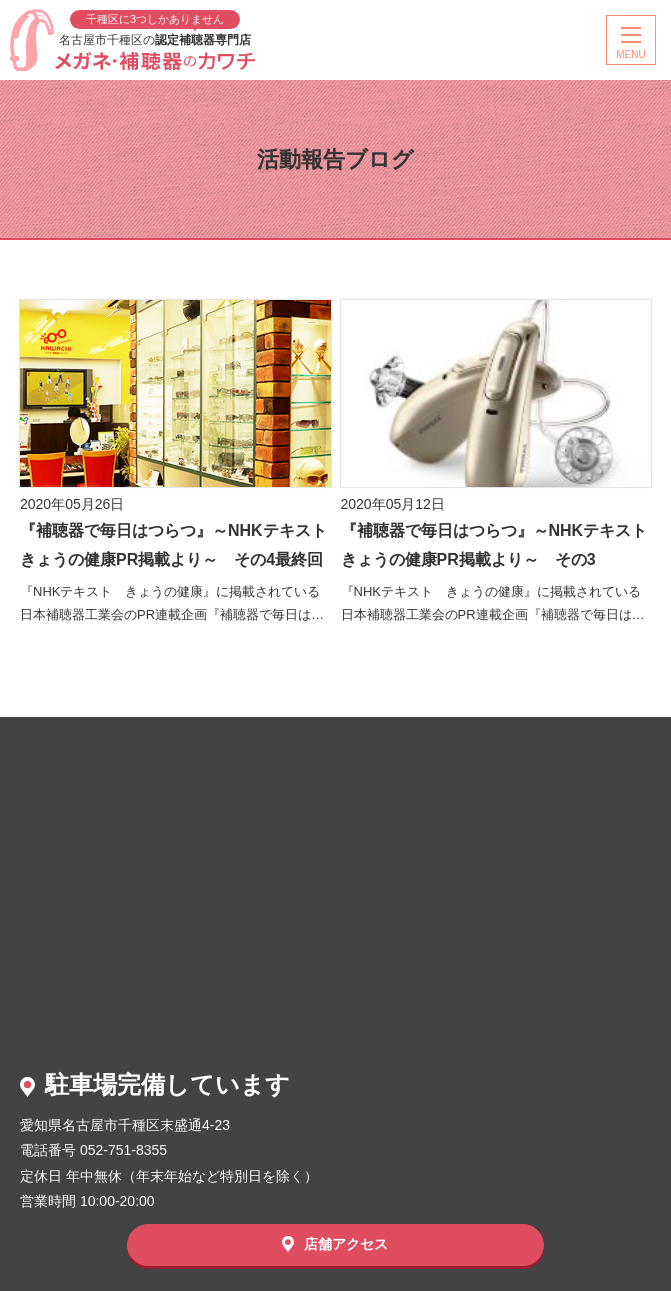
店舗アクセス (335, 1244)
